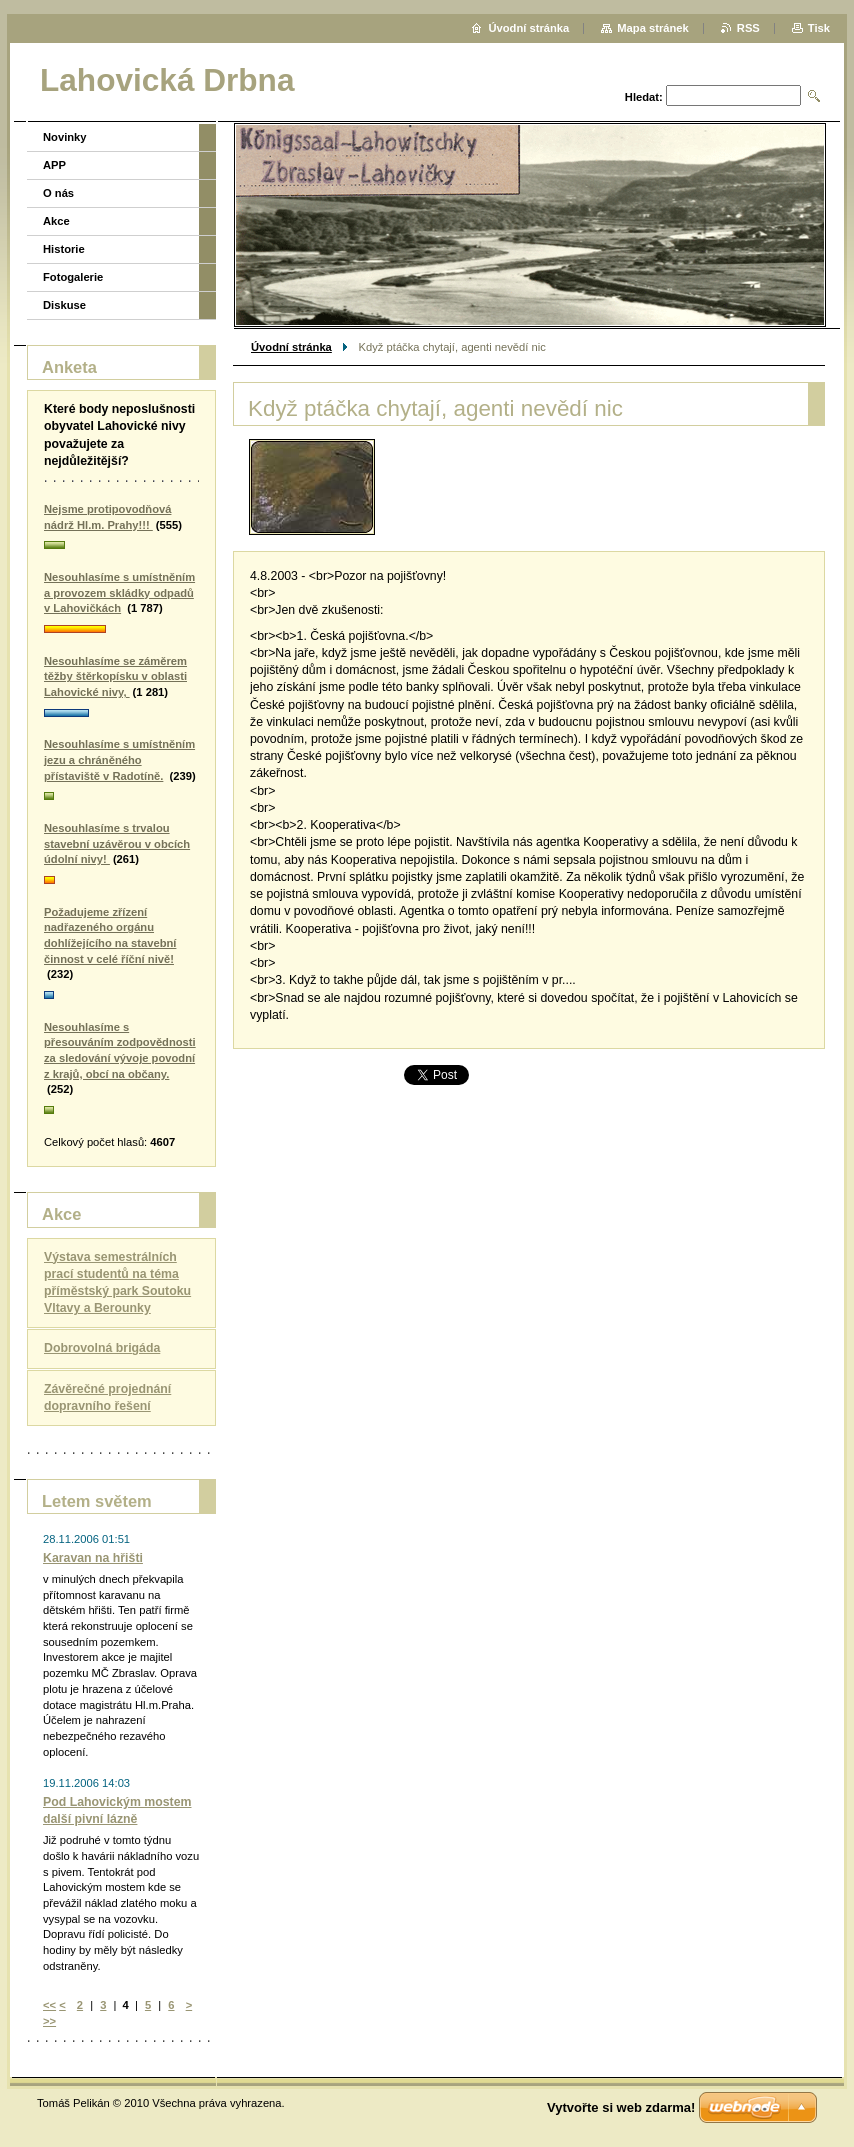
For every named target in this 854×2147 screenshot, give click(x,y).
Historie (64, 249)
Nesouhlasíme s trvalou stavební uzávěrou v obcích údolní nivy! (117, 843)
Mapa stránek (653, 28)
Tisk (819, 28)
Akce (56, 221)
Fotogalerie (73, 277)
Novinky (65, 137)
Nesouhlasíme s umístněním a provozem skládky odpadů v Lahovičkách (119, 592)
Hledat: (644, 97)
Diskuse (64, 305)
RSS (748, 28)
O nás (58, 193)
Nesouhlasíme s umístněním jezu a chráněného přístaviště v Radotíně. (119, 759)
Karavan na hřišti (93, 1558)
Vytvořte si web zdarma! (621, 2107)
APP (54, 165)
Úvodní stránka (291, 347)
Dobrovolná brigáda (102, 1348)
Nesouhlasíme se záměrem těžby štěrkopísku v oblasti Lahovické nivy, (115, 676)
